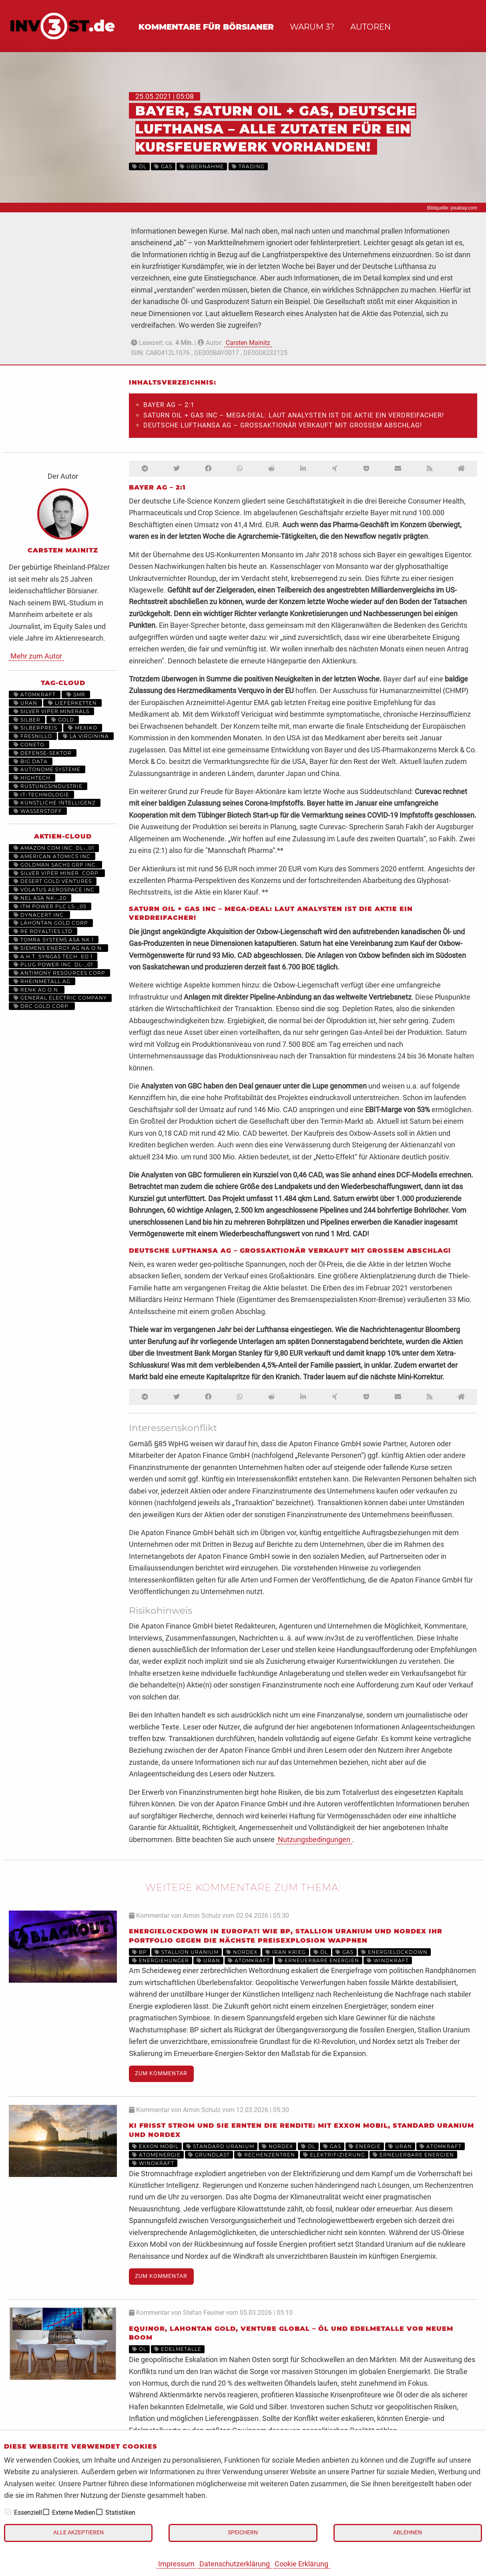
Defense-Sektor (43, 753)
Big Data (31, 761)
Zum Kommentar (161, 2073)
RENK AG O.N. (37, 990)
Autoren (370, 27)
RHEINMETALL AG (42, 981)
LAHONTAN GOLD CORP (51, 923)
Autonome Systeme (47, 769)
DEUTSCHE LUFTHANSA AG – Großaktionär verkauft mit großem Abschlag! (282, 425)
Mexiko (82, 728)
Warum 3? (312, 27)
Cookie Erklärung (301, 2564)
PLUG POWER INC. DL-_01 (53, 964)
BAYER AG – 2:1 (169, 405)
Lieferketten (72, 703)
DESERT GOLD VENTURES (53, 881)
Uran (25, 703)
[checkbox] (8, 2512)
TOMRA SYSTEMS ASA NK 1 (54, 940)
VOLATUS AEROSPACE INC (54, 890)
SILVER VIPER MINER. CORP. (57, 873)
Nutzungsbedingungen (314, 1839)
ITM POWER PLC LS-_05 (50, 906)
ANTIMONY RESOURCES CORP (59, 973)
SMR (75, 694)
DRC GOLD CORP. (42, 1006)
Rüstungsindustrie (48, 786)
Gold (62, 720)
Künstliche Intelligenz (55, 803)
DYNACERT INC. (39, 915)
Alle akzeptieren (78, 2532)
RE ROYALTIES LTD (43, 931)
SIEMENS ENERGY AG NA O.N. (58, 948)
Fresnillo (33, 736)
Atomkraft (35, 694)
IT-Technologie (41, 795)
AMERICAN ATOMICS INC (52, 856)
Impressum (176, 2564)
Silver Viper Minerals (51, 711)
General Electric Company (60, 998)
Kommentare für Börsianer (206, 27)
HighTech (32, 778)
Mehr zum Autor (36, 656)
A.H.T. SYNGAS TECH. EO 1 (53, 956)
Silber (27, 720)
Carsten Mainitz (248, 343)
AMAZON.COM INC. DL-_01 (54, 848)
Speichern (243, 2532)
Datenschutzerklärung (234, 2564)
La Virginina (86, 736)
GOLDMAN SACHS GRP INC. (55, 865)
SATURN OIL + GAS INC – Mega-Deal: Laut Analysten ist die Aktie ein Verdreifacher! (293, 415)
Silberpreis (35, 728)
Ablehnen (407, 2532)
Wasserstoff (38, 811)
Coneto (29, 745)
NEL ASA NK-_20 (40, 898)
